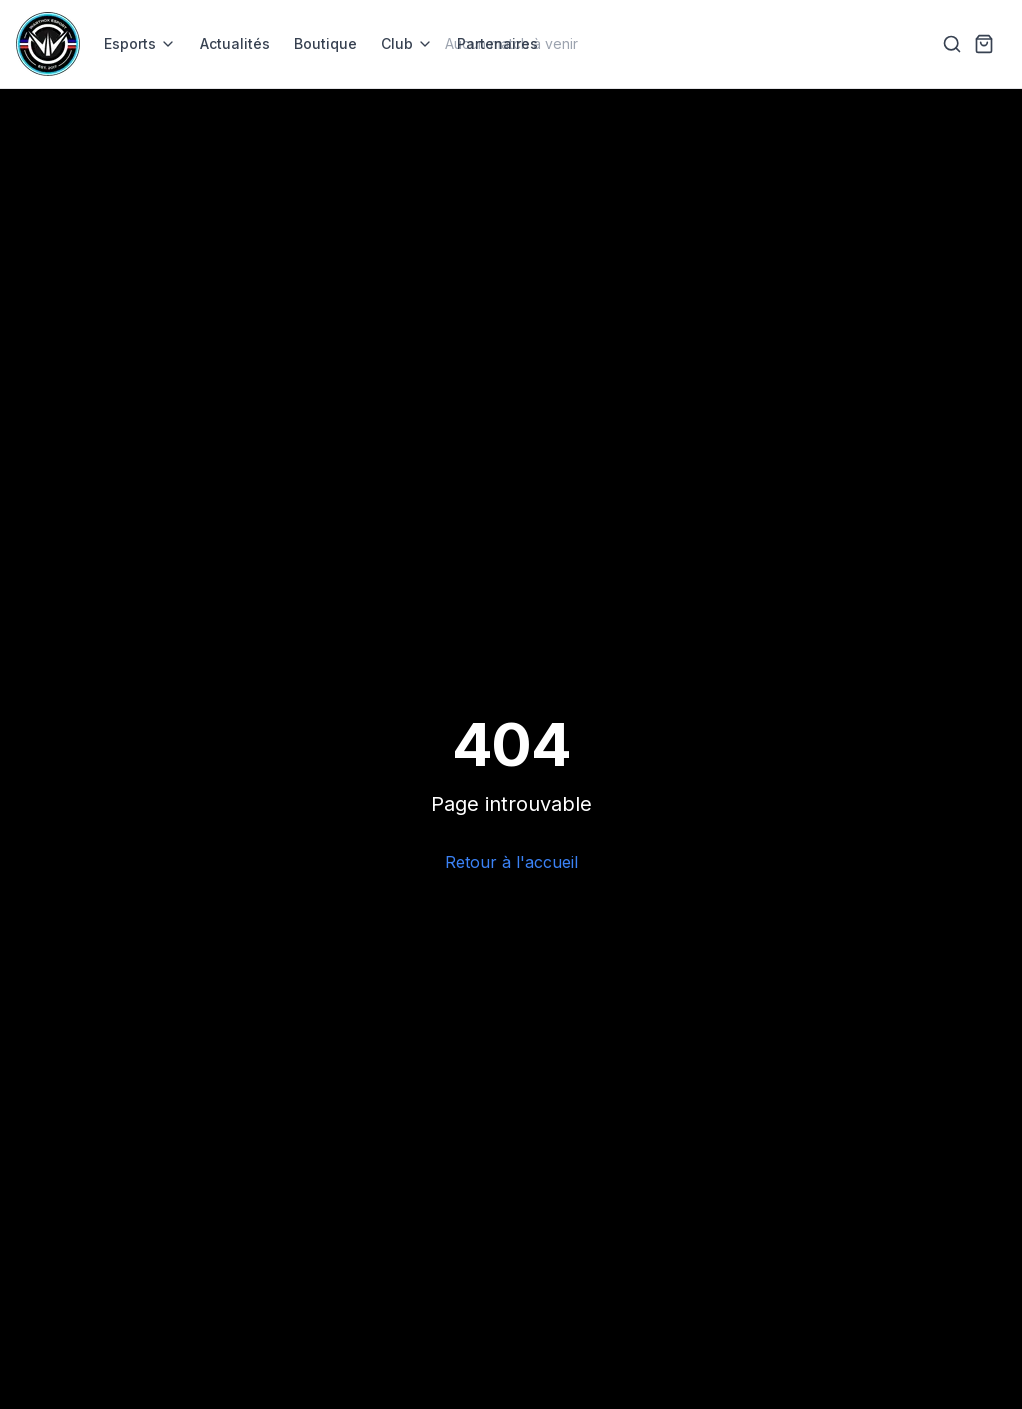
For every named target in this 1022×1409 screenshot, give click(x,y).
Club (407, 43)
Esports (140, 43)
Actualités (235, 43)
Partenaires (497, 43)
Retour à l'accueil (511, 862)
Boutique (325, 43)
